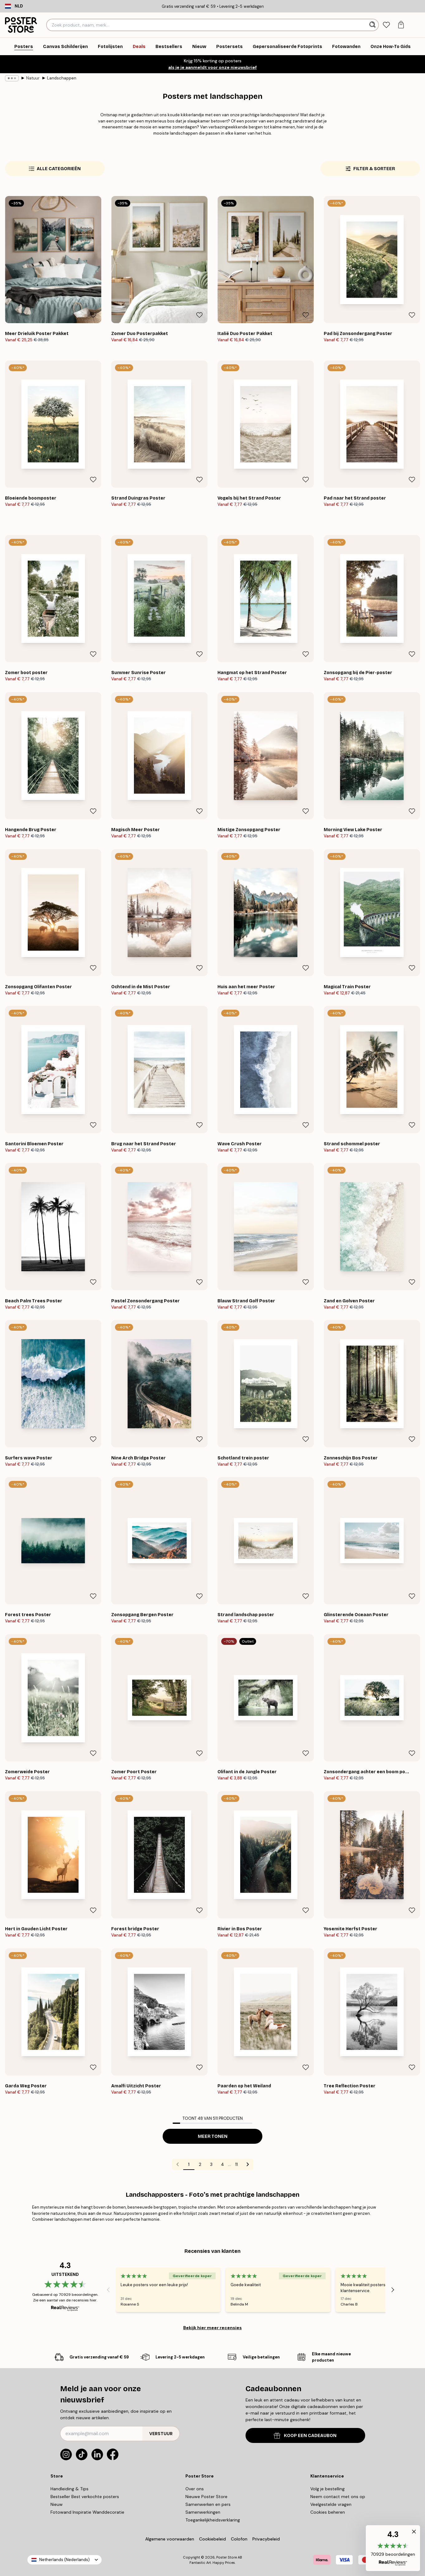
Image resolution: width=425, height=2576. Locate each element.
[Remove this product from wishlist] (93, 315)
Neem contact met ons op (337, 2496)
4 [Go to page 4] (222, 2164)
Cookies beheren (327, 2512)
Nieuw (56, 2504)
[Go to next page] (247, 2164)
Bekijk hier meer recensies (212, 2327)
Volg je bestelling (327, 2489)
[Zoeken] (373, 25)
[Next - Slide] (393, 2290)
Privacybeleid (266, 2539)
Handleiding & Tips (69, 2489)
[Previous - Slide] (108, 2290)
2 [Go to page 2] (200, 2164)
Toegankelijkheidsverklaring (212, 2520)
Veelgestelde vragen (330, 2504)
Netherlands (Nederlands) (64, 2559)
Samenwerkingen (202, 2512)
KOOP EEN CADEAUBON (305, 2436)
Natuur (33, 78)
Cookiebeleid (212, 2539)
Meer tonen (212, 2136)
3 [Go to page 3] (211, 2164)
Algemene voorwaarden (169, 2539)
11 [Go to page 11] (236, 2164)
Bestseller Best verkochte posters (84, 2496)
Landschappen (61, 78)
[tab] (386, 25)
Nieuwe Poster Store (206, 2496)
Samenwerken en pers (208, 2504)
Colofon (239, 2539)
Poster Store (226, 2557)
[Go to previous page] (177, 2164)
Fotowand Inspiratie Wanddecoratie (87, 2512)
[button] (393, 2548)
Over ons (194, 2489)
